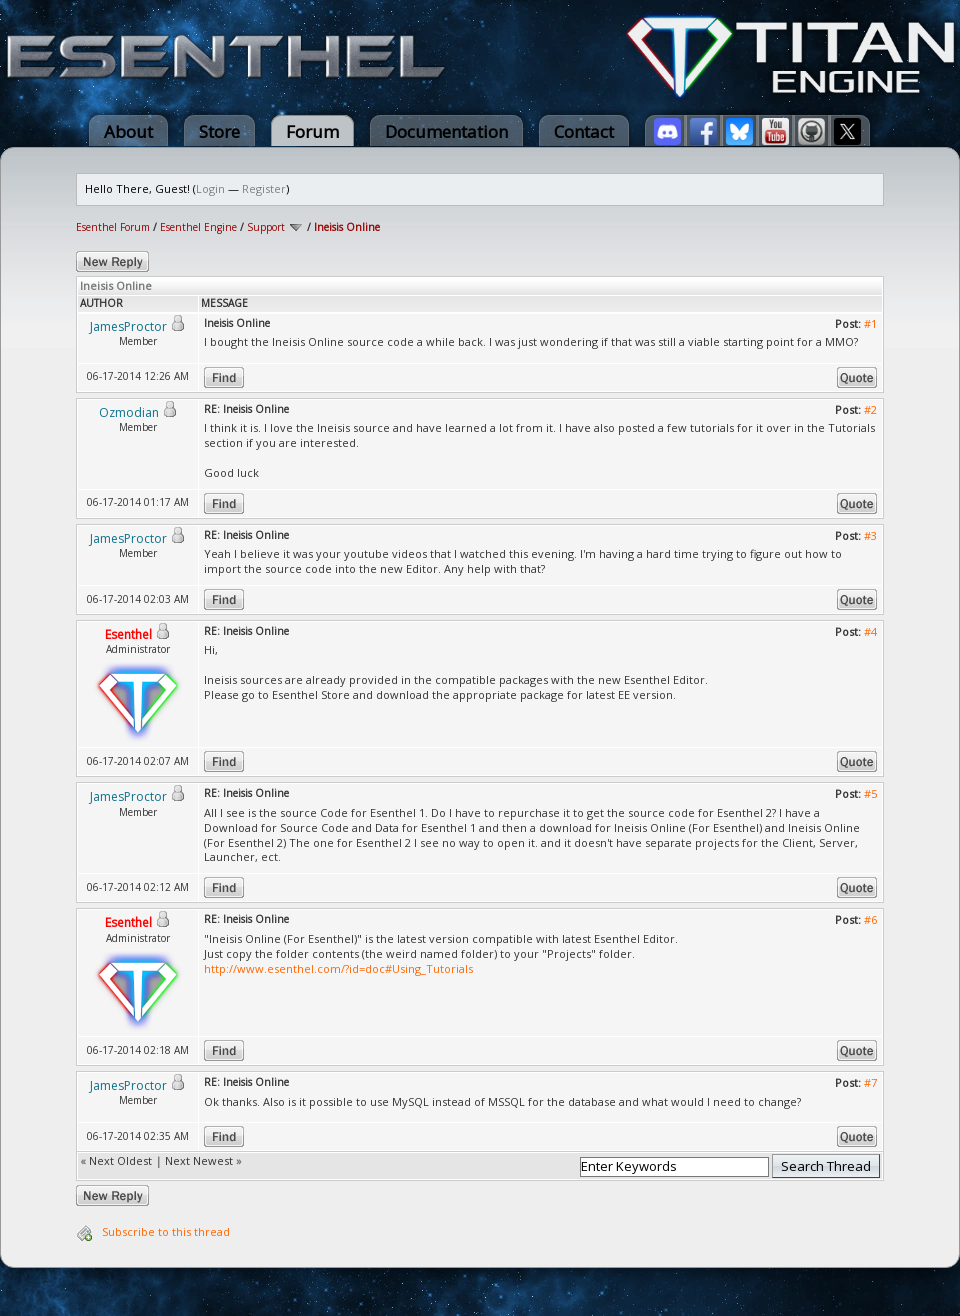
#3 (870, 535)
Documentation (446, 131)
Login (210, 188)
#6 (870, 919)
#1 (870, 323)
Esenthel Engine (198, 227)
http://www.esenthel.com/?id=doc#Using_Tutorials (338, 968)
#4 (870, 631)
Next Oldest (120, 1160)
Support (266, 227)
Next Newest (199, 1160)
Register (264, 188)
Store (219, 131)
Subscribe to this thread (166, 1231)
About (128, 131)
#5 (870, 793)
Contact (584, 131)
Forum (312, 131)
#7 (870, 1082)
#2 (870, 409)
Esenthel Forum (113, 227)
